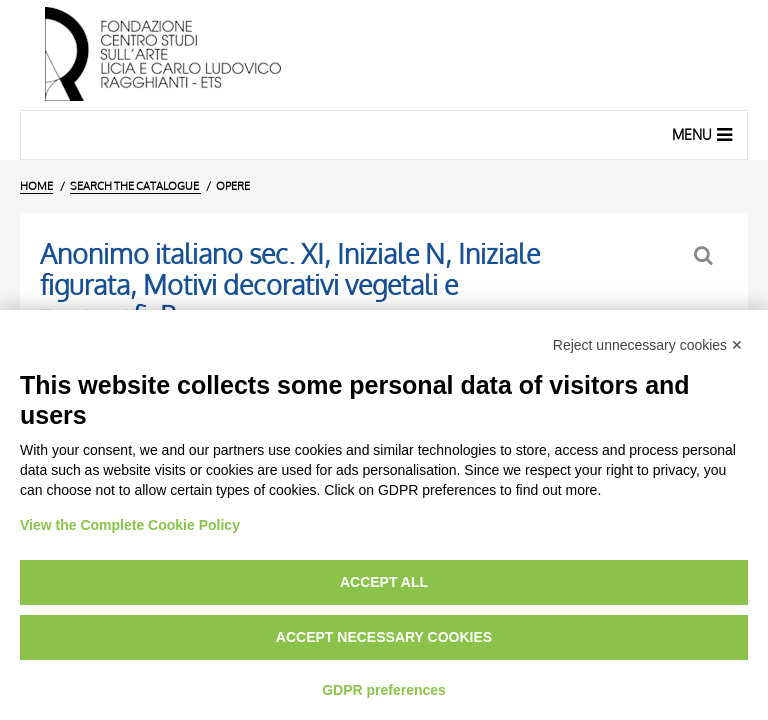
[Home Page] (384, 55)
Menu (704, 134)
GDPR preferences (384, 690)
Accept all (384, 582)
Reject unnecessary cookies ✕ (648, 345)
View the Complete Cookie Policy (130, 525)
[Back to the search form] (705, 255)
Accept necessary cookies (384, 637)
